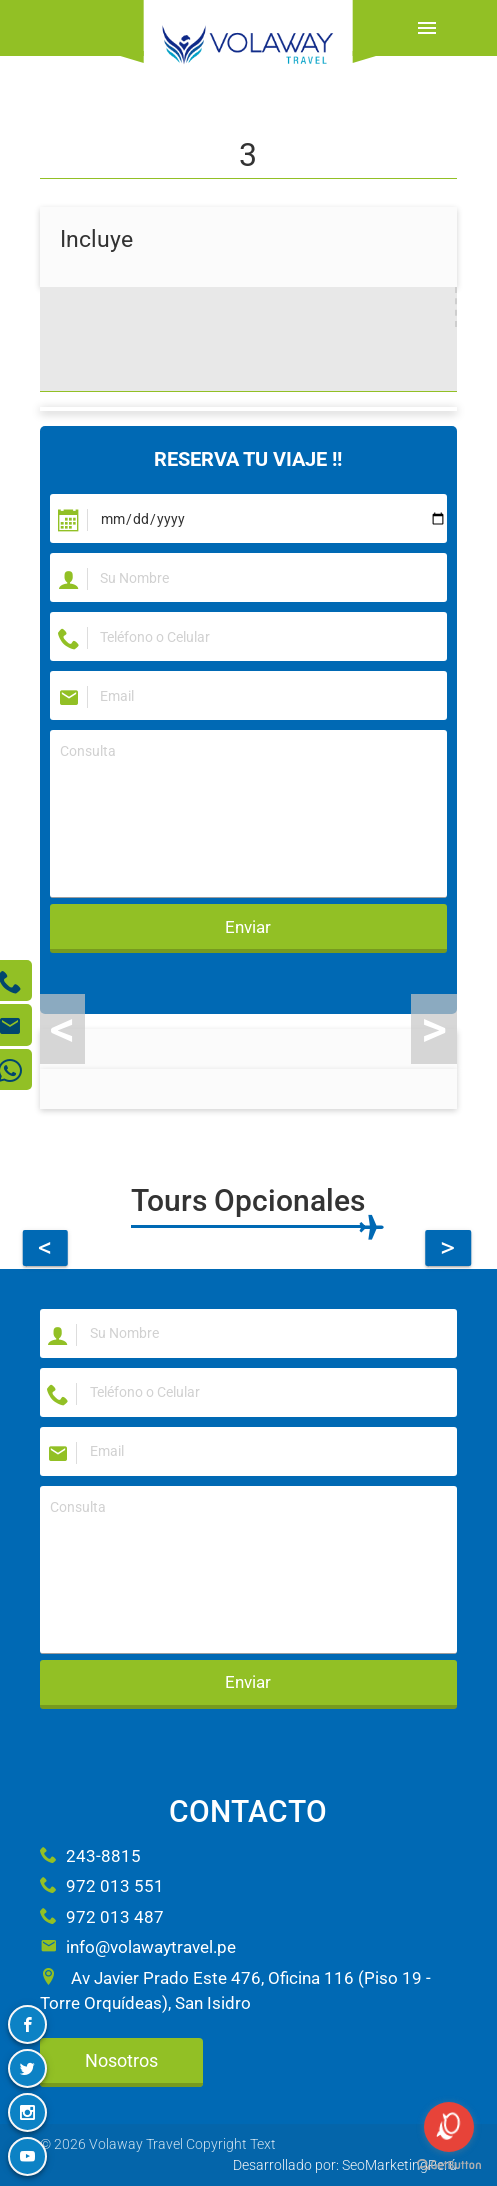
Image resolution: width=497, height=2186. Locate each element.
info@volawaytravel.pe (138, 1947)
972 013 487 (102, 1917)
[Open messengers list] (449, 2127)
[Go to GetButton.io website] (449, 2165)
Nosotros (121, 2060)
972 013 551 (102, 1886)
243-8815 (90, 1856)
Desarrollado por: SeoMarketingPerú (345, 2165)
